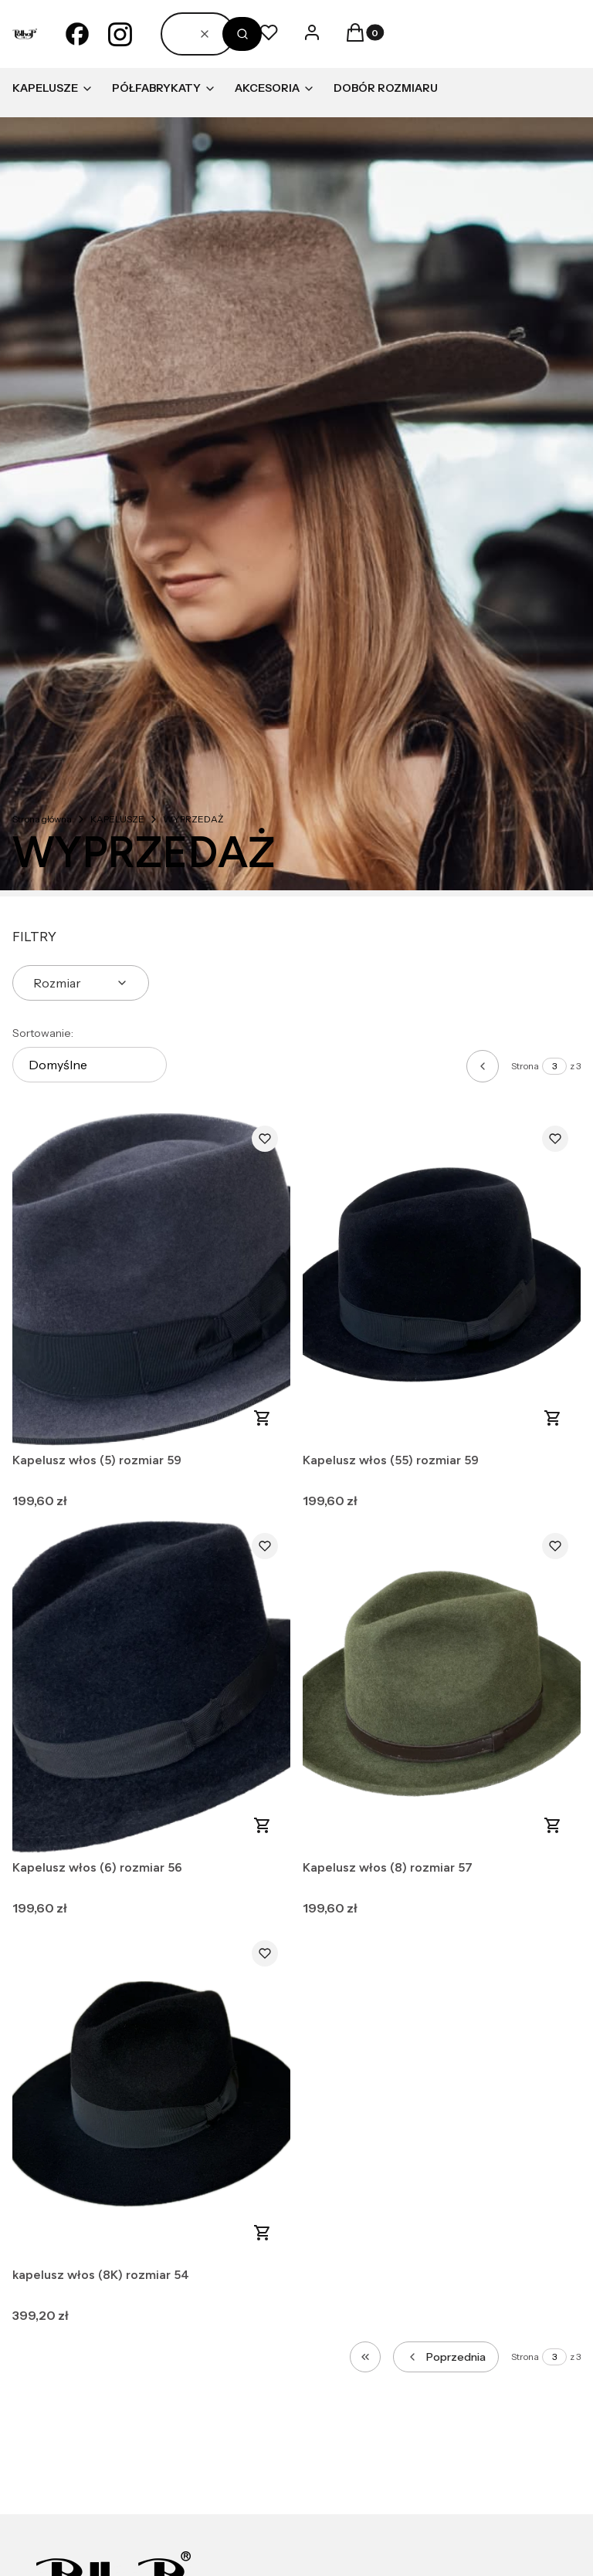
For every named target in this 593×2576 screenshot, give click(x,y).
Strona (525, 1066)
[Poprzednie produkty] (446, 2356)
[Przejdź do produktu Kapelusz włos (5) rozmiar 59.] (151, 1279)
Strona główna (42, 819)
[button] (242, 34)
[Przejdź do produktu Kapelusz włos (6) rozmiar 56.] (151, 1687)
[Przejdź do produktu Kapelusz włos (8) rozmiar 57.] (442, 1687)
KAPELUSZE (117, 819)
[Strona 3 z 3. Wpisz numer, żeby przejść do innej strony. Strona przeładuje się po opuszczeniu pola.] (554, 1066)
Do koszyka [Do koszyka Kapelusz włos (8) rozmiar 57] (552, 1825)
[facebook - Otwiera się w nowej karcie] (77, 34)
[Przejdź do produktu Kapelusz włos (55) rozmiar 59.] (442, 1279)
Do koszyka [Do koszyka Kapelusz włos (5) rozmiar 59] (262, 1418)
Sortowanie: (42, 1033)
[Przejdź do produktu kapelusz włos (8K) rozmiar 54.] (151, 2094)
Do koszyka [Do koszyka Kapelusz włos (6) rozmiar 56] (262, 1825)
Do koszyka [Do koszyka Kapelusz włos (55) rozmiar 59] (552, 1418)
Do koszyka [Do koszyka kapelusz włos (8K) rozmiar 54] (262, 2232)
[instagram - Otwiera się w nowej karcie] (120, 34)
